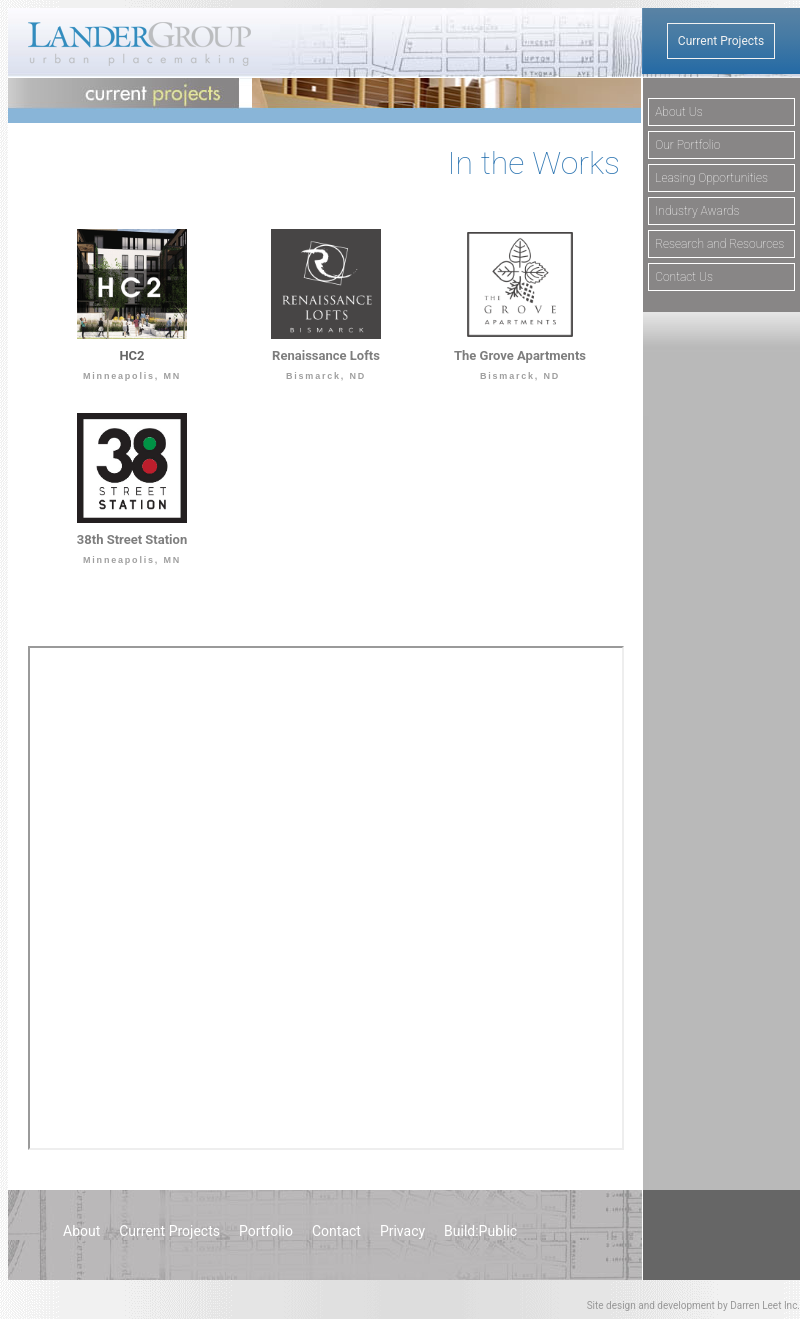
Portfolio (266, 1231)
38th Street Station (132, 539)
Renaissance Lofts (326, 355)
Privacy (402, 1231)
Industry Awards (697, 211)
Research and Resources (719, 244)
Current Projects (721, 41)
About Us (679, 112)
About (81, 1231)
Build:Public (480, 1231)
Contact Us (684, 277)
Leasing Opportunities (711, 178)
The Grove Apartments (520, 355)
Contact (336, 1231)
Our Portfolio (687, 145)
